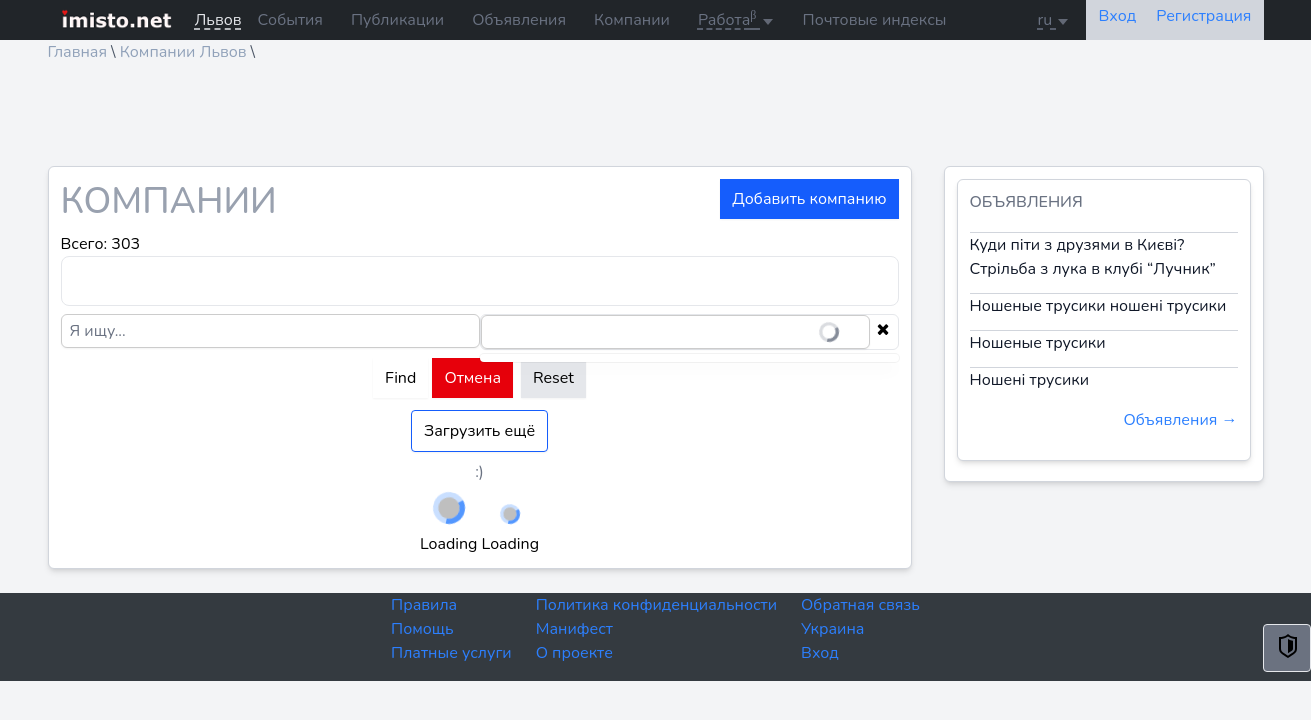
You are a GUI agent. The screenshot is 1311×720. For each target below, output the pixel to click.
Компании (632, 20)
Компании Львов (183, 52)
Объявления (519, 20)
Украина (832, 629)
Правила (424, 605)
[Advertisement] (648, 121)
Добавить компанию (809, 199)
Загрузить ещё (479, 431)
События (290, 20)
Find (400, 378)
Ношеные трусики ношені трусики (1098, 306)
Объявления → (1180, 420)
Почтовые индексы (875, 20)
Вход (820, 653)
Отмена (472, 378)
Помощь (422, 629)
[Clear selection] (883, 332)
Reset (553, 378)
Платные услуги (451, 653)
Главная (78, 52)
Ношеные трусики (1038, 343)
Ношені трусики (1030, 380)
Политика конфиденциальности (656, 605)
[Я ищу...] (270, 331)
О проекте (574, 653)
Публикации (397, 20)
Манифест (574, 629)
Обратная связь (860, 605)
